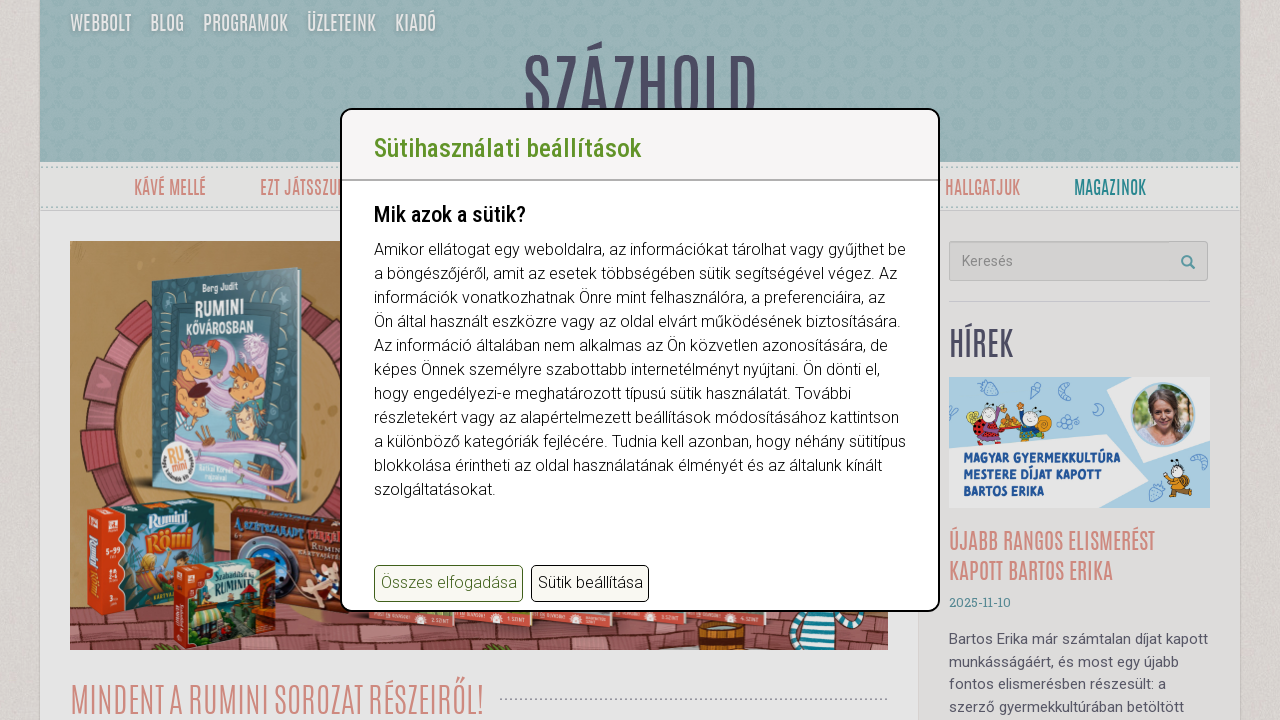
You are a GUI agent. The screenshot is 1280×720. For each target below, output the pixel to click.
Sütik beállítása (590, 582)
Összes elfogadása (449, 582)
